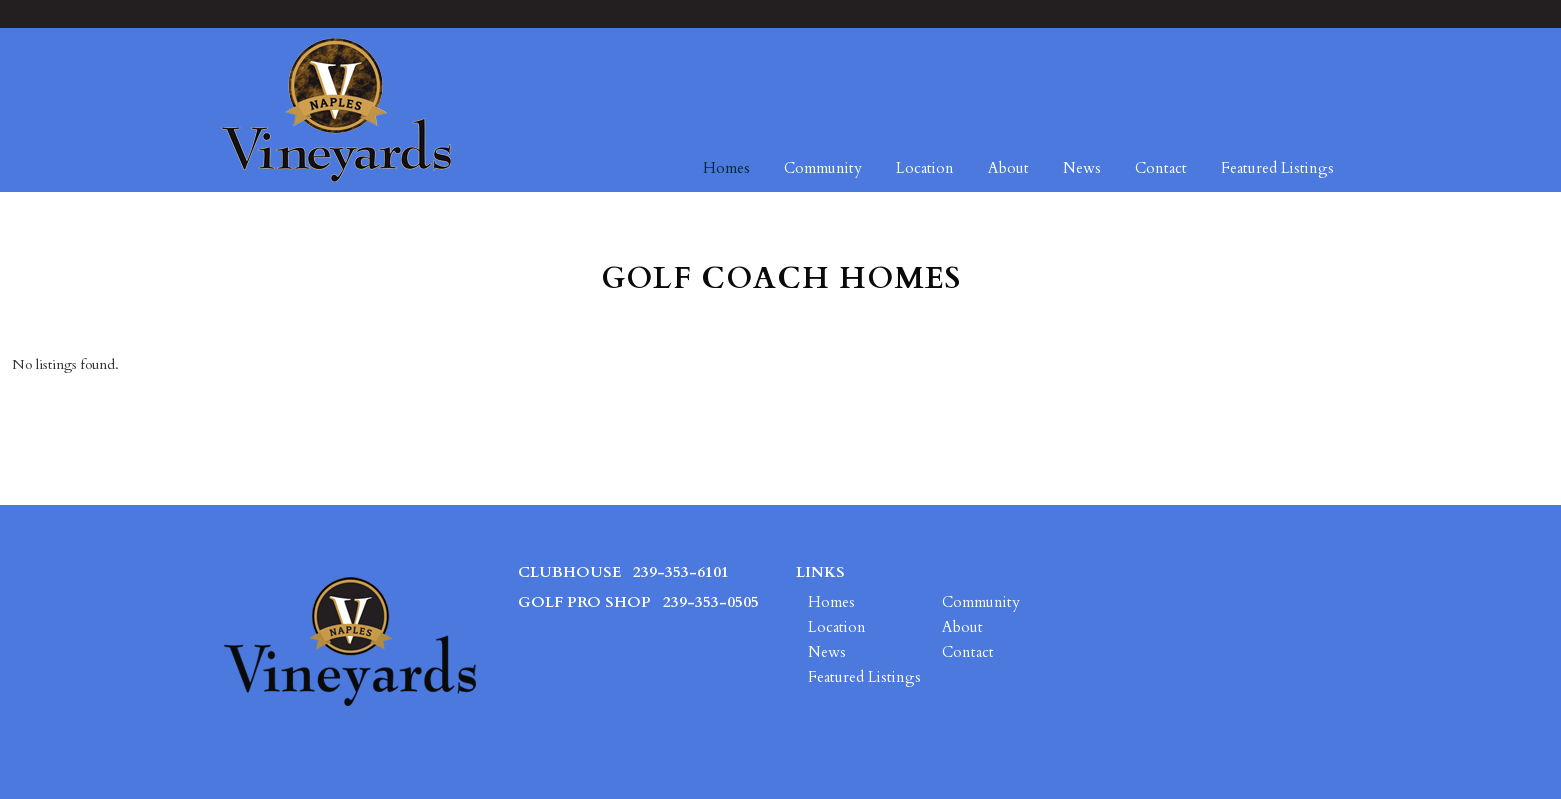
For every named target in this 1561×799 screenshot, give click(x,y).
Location (925, 168)
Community (823, 168)
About (1008, 168)
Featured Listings (1277, 168)
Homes (726, 168)
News (1082, 168)
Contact (1161, 168)
